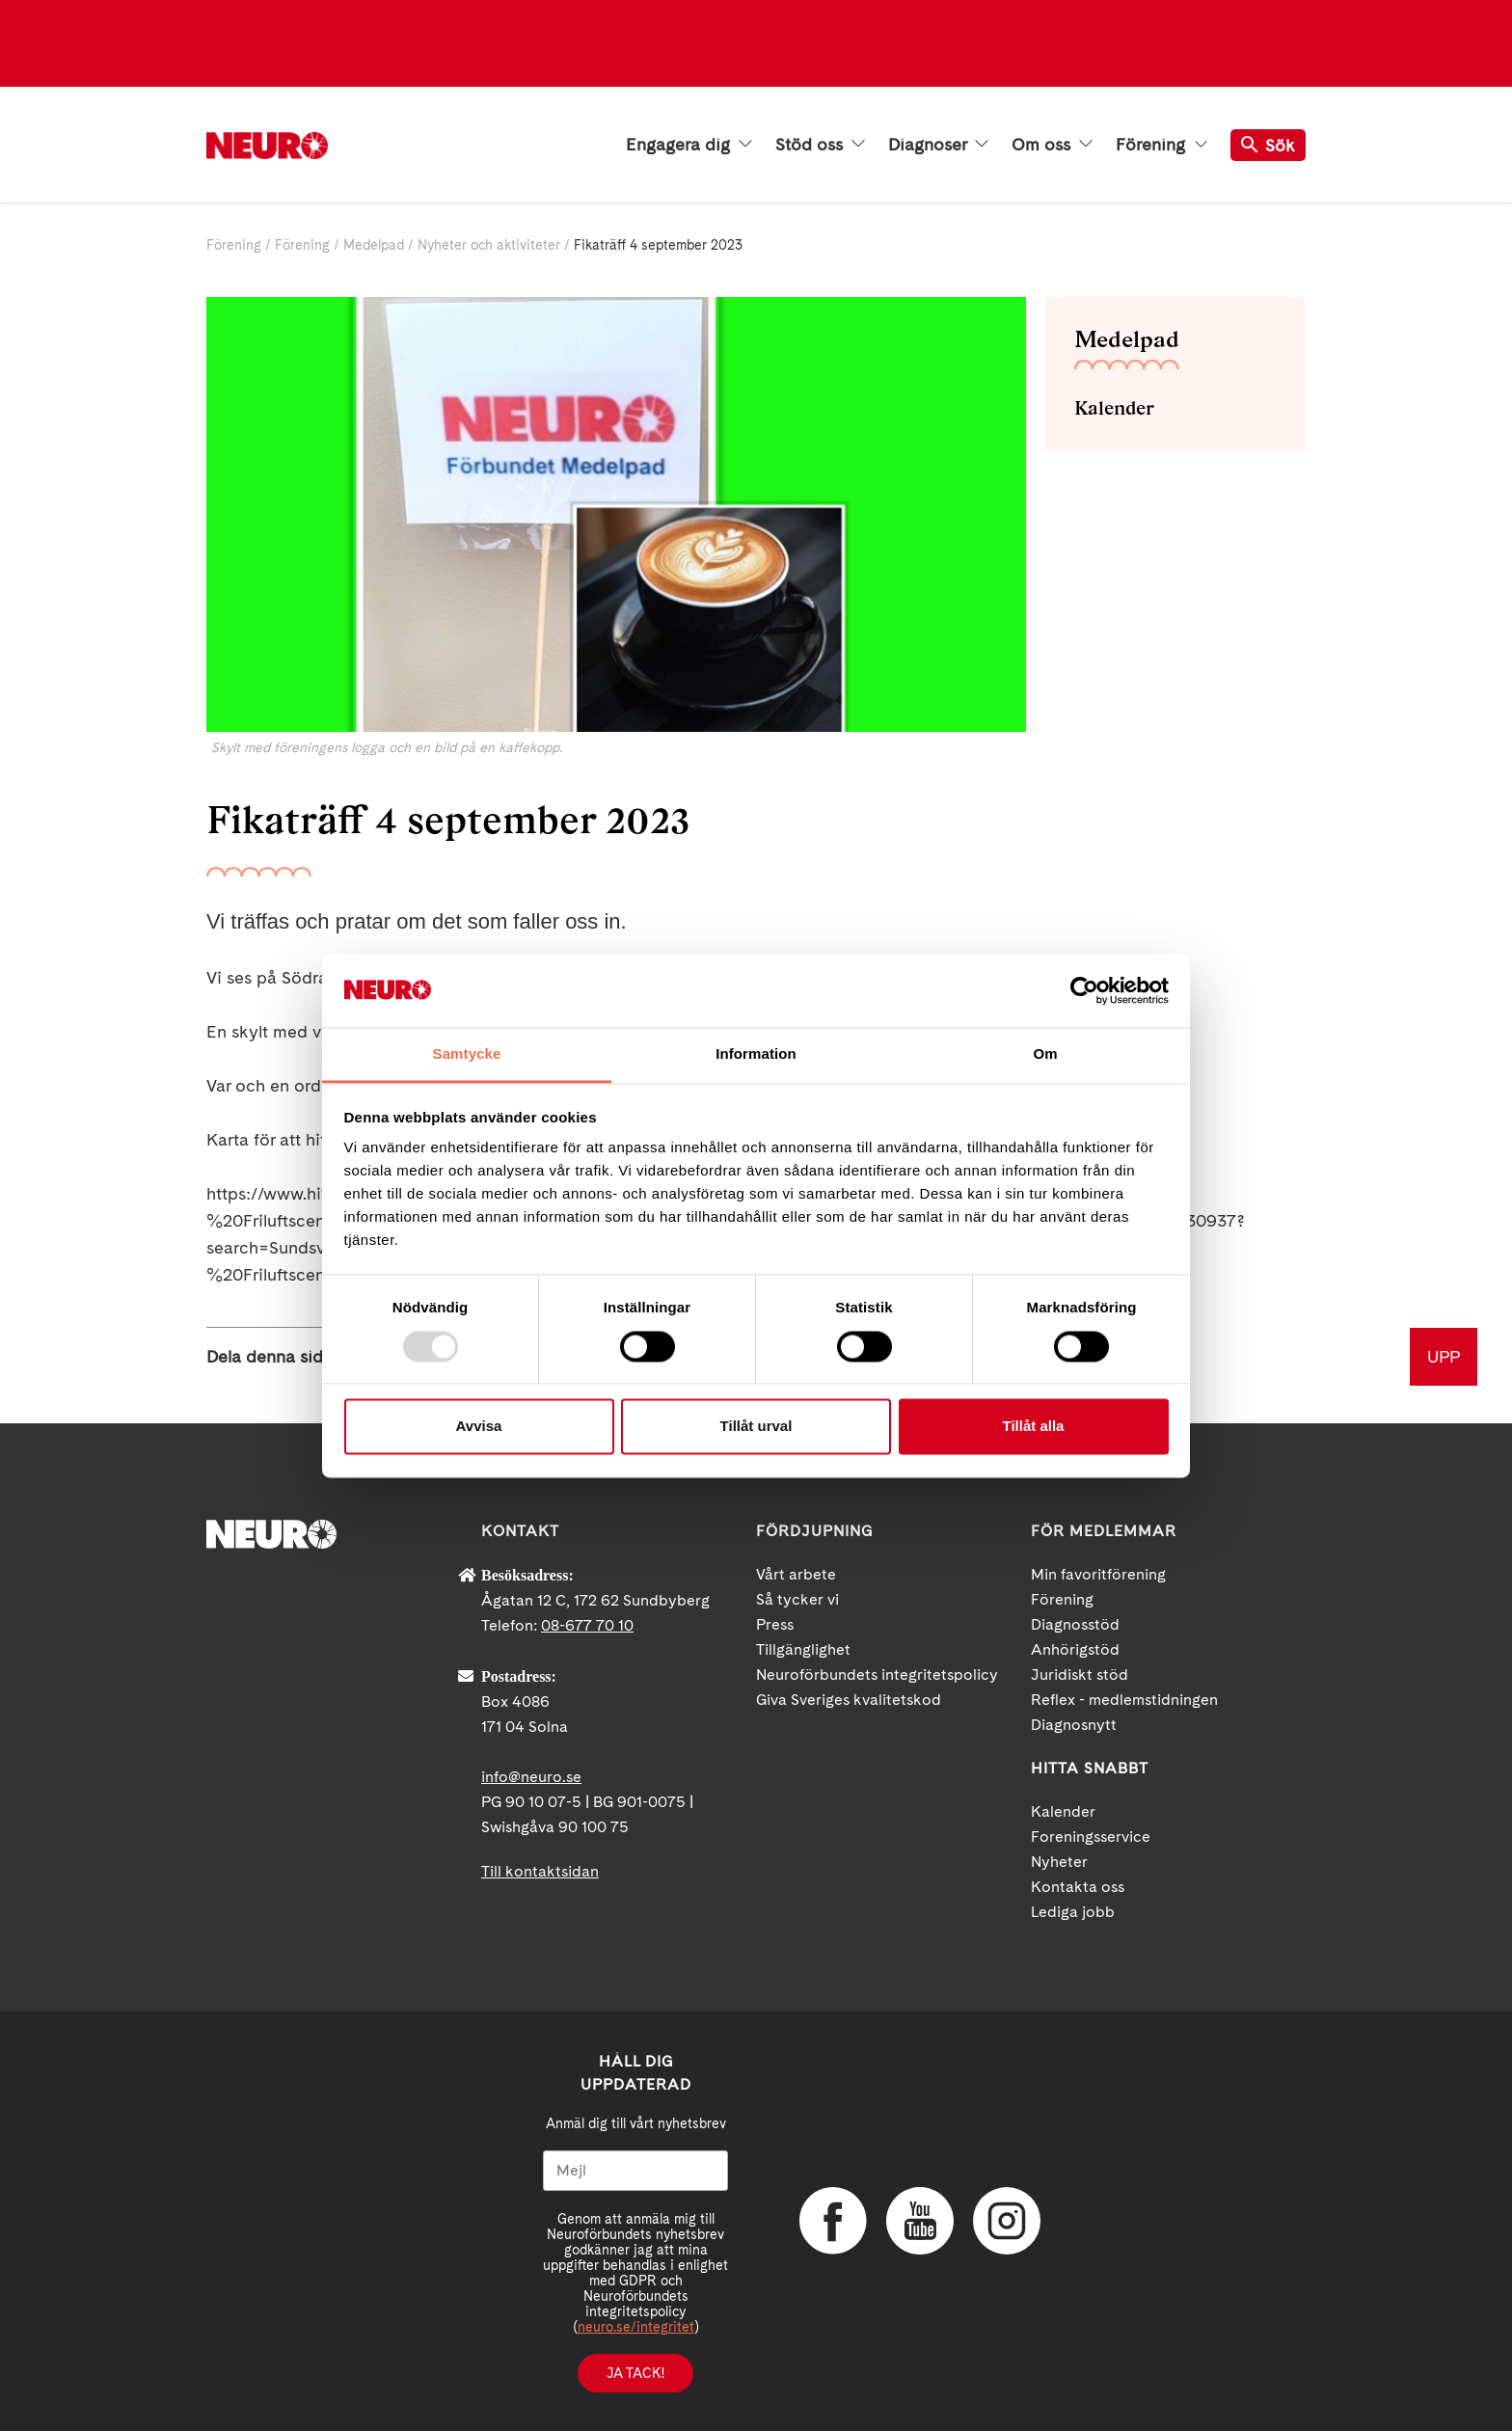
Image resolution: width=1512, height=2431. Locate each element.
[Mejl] (635, 2170)
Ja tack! (635, 2373)
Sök (1268, 145)
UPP (1443, 1356)
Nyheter (1059, 1861)
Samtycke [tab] (467, 1054)
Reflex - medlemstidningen (1124, 1699)
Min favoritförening (1098, 1574)
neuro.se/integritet (636, 2327)
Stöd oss (820, 144)
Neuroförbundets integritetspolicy (877, 1674)
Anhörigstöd (1075, 1649)
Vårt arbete (796, 1574)
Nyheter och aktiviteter (489, 245)
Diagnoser (938, 144)
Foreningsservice (1090, 1836)
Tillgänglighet (803, 1649)
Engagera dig (689, 144)
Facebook (833, 2221)
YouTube (920, 2221)
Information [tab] (756, 1054)
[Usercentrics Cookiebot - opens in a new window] (1084, 990)
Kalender (1114, 407)
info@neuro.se (531, 1777)
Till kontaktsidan (540, 1871)
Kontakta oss (1077, 1886)
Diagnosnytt (1074, 1724)
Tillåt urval (756, 1426)
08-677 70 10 (587, 1625)
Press (775, 1624)
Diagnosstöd (1075, 1624)
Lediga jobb (1073, 1912)
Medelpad (373, 245)
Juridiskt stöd (1079, 1674)
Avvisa (479, 1426)
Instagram (1006, 2221)
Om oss (1052, 144)
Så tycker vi (797, 1599)
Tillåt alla (1034, 1426)
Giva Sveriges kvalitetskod (848, 1699)
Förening (1161, 144)
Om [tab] (1045, 1054)
